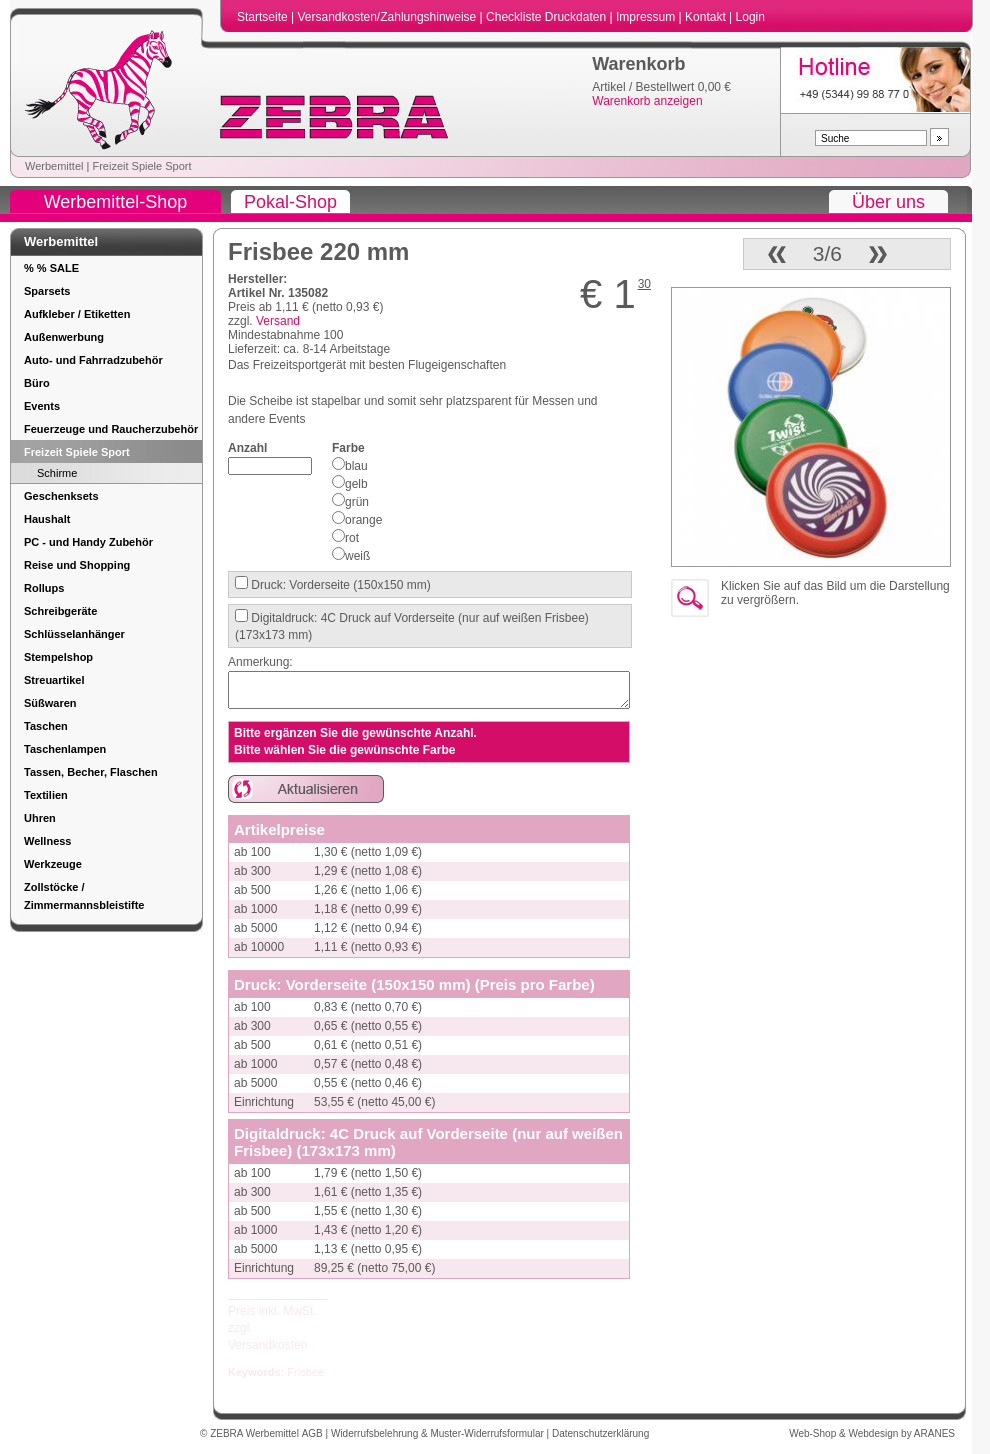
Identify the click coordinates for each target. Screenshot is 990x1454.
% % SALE (51, 268)
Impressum (647, 17)
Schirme (57, 473)
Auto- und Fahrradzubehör (93, 360)
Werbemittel (54, 166)
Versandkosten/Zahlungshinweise (388, 17)
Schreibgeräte (60, 611)
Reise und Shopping (77, 565)
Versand (278, 321)
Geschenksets (61, 496)
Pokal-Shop (290, 202)
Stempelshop (58, 657)
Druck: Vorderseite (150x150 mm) (339, 585)
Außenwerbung (64, 337)
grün (357, 502)
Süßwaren (50, 703)
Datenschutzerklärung (600, 1433)
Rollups (44, 588)
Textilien (46, 795)
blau (356, 466)
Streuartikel (54, 680)
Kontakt (707, 17)
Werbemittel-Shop (116, 202)
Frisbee (305, 1372)
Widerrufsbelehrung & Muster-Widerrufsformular (439, 1433)
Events (42, 406)
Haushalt (47, 519)
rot (352, 538)
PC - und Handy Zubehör (88, 542)
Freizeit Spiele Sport (141, 166)
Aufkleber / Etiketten (77, 314)
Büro (37, 383)
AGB (314, 1433)
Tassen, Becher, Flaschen (91, 772)
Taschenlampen (65, 749)
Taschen (46, 726)
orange (363, 520)
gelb (356, 484)
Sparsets (47, 291)
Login (750, 17)
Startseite (264, 17)
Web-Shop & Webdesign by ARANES (872, 1433)
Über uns (888, 202)
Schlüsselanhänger (74, 634)
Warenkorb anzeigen (647, 101)
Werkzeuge (53, 864)
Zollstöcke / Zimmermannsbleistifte (84, 896)
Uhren (40, 818)
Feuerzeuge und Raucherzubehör (111, 429)
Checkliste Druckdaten (547, 17)
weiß (357, 556)
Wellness (48, 841)
